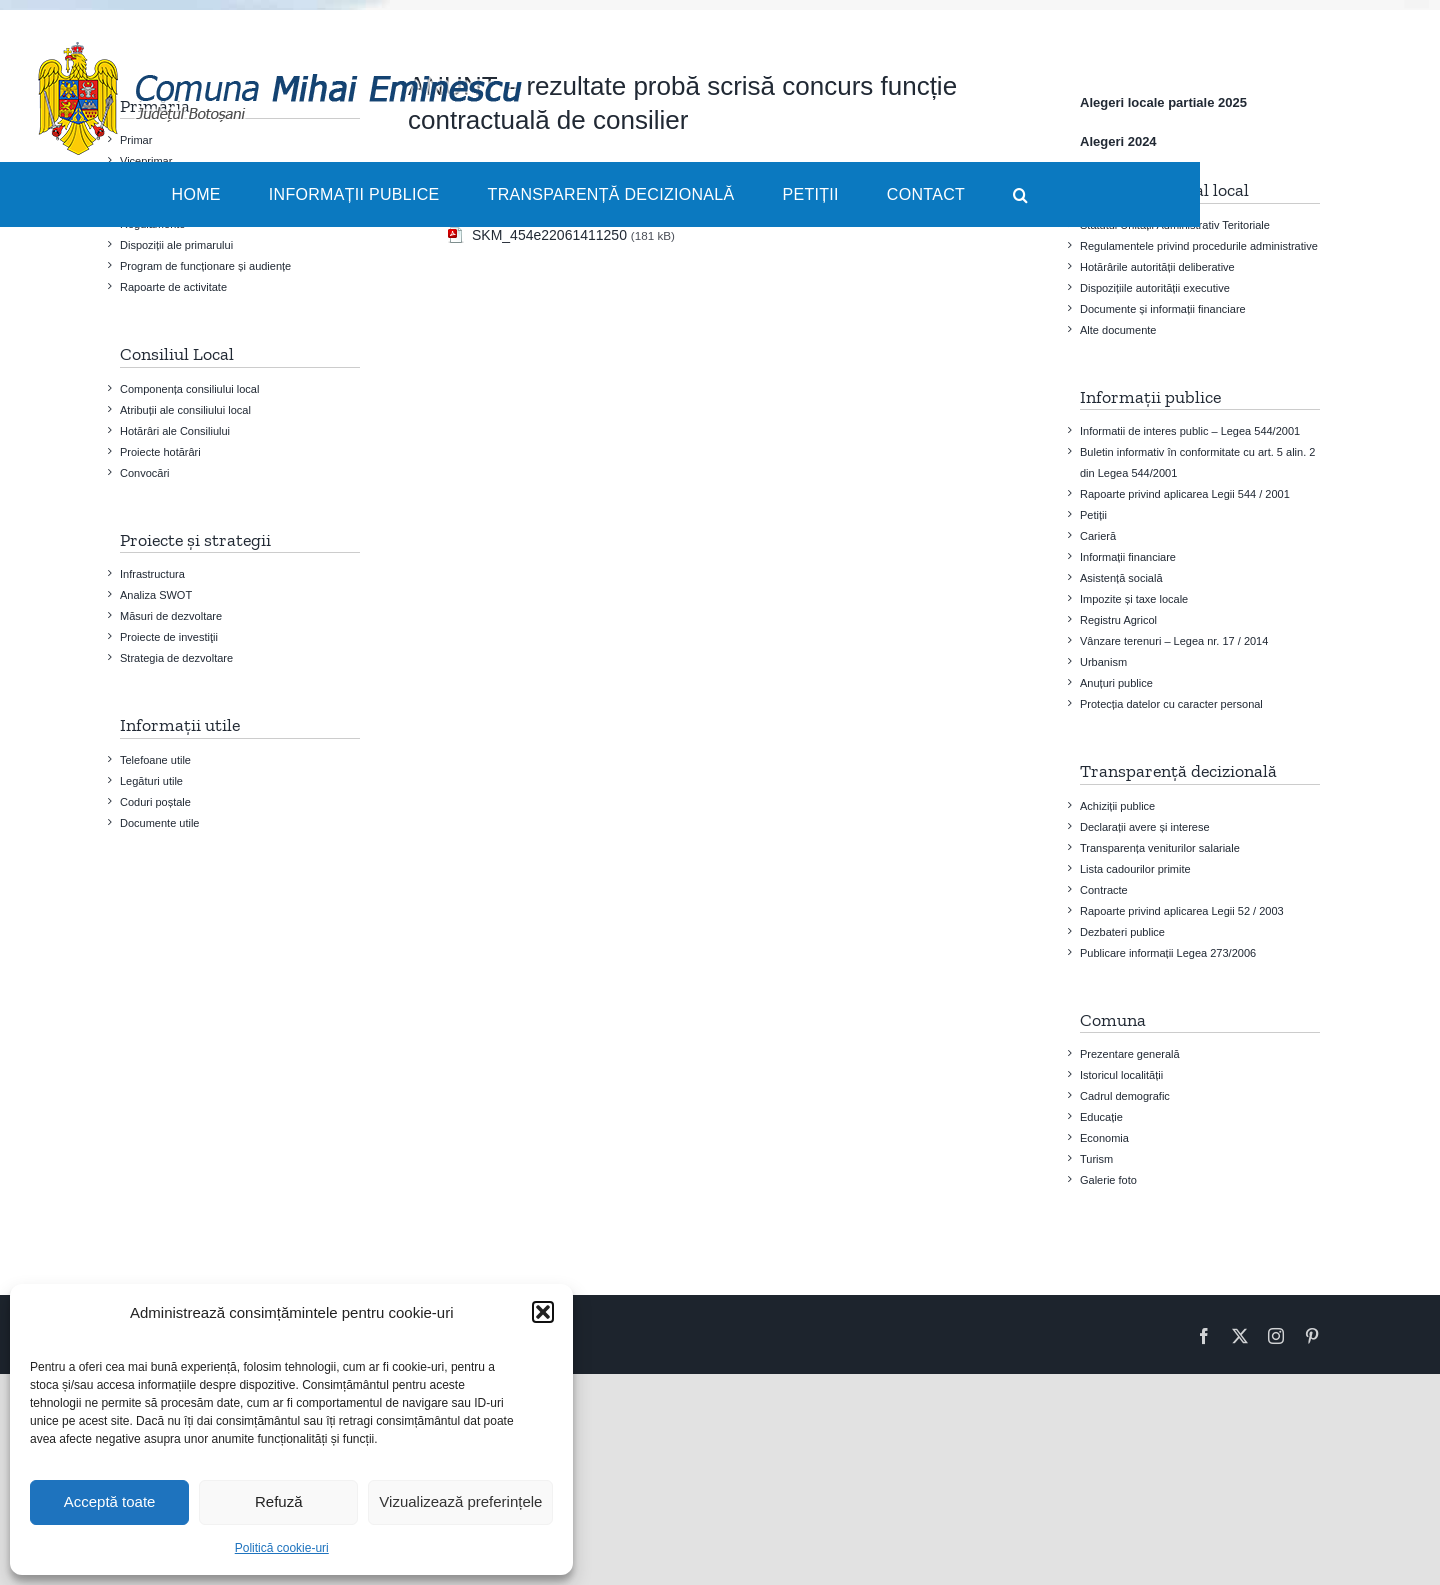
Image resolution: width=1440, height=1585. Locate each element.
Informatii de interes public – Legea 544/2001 (1190, 431)
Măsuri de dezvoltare (171, 616)
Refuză (279, 1501)
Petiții (1093, 515)
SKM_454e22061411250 (549, 235)
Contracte (1104, 890)
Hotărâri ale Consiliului (175, 431)
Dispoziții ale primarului (176, 245)
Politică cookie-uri (282, 1548)
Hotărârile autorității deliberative (1157, 267)
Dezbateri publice (1122, 932)
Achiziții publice (1117, 806)
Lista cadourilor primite (1135, 869)
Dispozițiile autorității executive (1155, 288)
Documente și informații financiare (1163, 309)
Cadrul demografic (1125, 1096)
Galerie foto (1108, 1180)
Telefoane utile (155, 760)
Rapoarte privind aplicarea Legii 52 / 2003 (1182, 911)
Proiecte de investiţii (169, 637)
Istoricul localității (1121, 1075)
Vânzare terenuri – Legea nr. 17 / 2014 (1174, 641)
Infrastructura (152, 574)
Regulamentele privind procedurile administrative (1199, 246)
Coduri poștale (155, 802)
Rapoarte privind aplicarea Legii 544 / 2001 (1185, 494)
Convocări (145, 473)
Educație (1101, 1117)
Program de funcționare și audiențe (205, 266)
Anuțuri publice (1116, 683)
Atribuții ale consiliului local (185, 410)
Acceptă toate (110, 1501)
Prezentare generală (1130, 1054)
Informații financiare (1128, 557)
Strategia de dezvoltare (176, 658)
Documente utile (160, 823)
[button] (543, 1312)
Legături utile (151, 781)
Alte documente (1118, 330)
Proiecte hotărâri (160, 452)
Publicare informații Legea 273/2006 (1168, 953)
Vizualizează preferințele (460, 1501)
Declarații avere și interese (1145, 827)
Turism (1096, 1159)
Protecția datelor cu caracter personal (1171, 704)
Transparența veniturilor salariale (1160, 848)
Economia (1104, 1138)
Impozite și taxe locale (1134, 599)
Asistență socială (1121, 578)
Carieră (1098, 536)
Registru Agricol (1118, 620)
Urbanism (1103, 662)
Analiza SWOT (156, 595)
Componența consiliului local (189, 389)
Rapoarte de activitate (173, 287)
